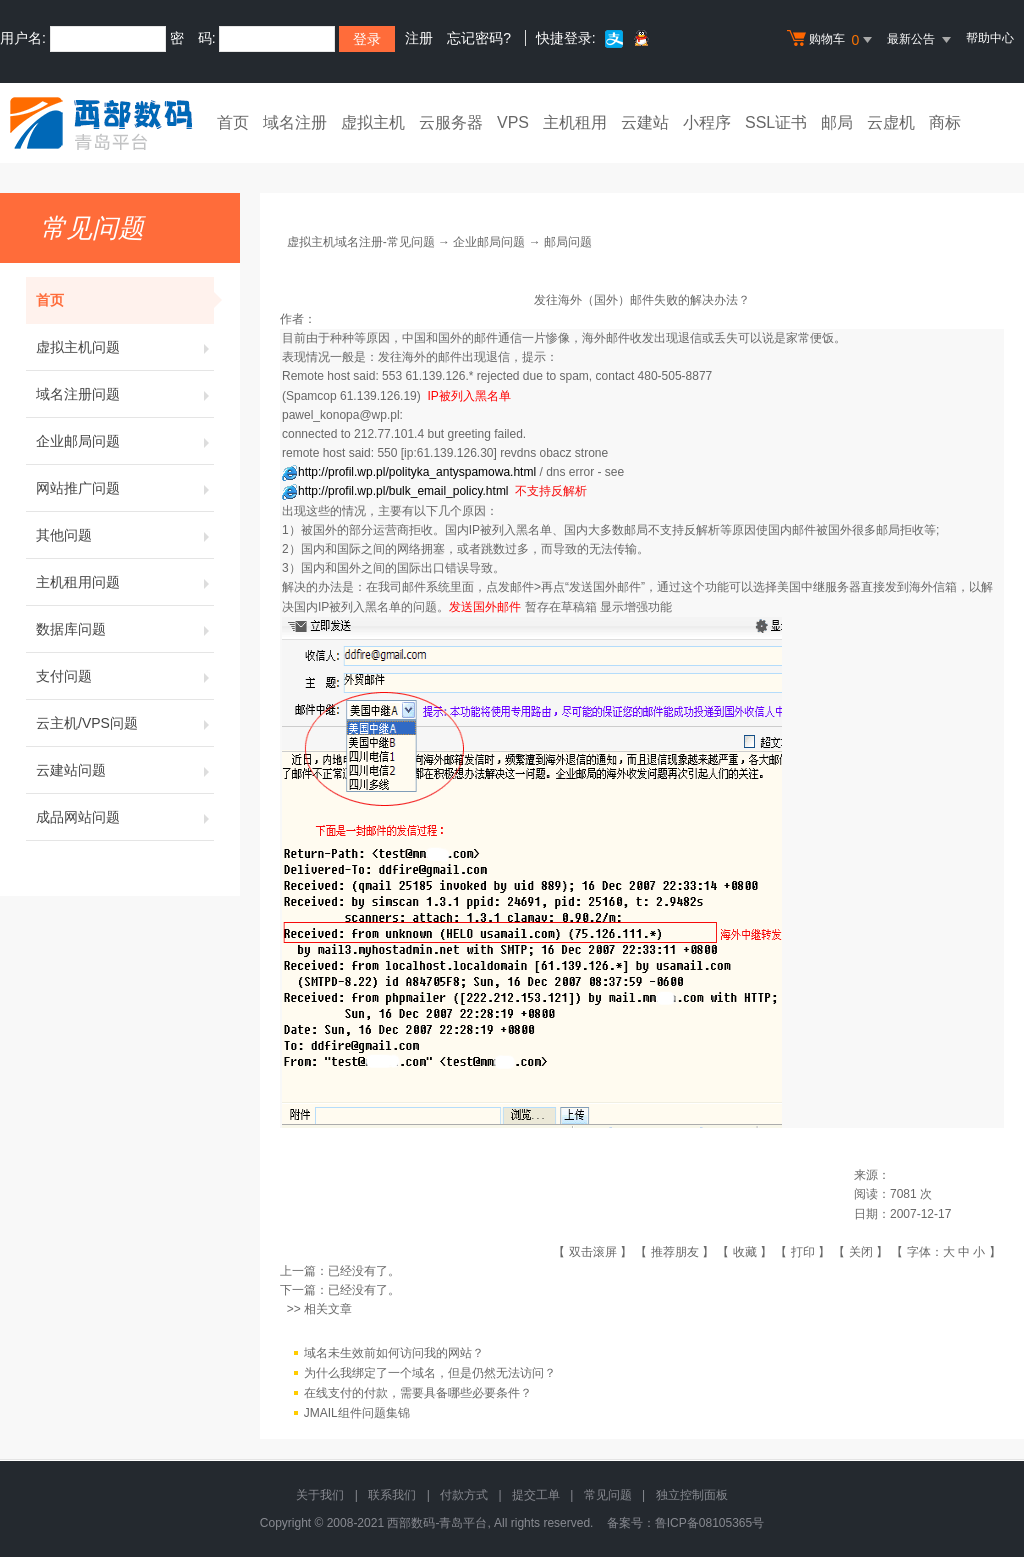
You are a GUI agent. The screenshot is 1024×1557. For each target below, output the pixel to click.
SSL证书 (776, 122)
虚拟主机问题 (125, 347)
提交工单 (536, 1495)
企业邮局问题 (125, 441)
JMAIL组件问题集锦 (357, 1413)
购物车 (832, 40)
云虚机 (891, 122)
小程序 (707, 122)
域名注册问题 (125, 394)
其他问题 (125, 535)
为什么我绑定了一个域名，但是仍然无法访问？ (430, 1373)
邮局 (837, 122)
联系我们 (392, 1495)
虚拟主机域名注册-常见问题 (361, 242)
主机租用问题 (125, 582)
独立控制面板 (692, 1495)
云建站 (645, 122)
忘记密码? (479, 38)
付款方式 (464, 1495)
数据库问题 (125, 629)
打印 (803, 1252)
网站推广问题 (125, 488)
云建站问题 (125, 770)
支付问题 (125, 676)
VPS (513, 122)
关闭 (861, 1252)
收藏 (745, 1252)
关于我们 (320, 1495)
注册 (419, 38)
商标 (945, 122)
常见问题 (608, 1495)
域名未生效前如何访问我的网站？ (394, 1353)
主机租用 (575, 122)
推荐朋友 (675, 1252)
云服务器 (451, 122)
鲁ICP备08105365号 (709, 1523)
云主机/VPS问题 (125, 723)
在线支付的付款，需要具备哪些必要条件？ (418, 1393)
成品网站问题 (125, 817)
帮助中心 (990, 38)
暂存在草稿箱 (561, 607)
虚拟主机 (373, 122)
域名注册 (295, 122)
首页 (233, 122)
